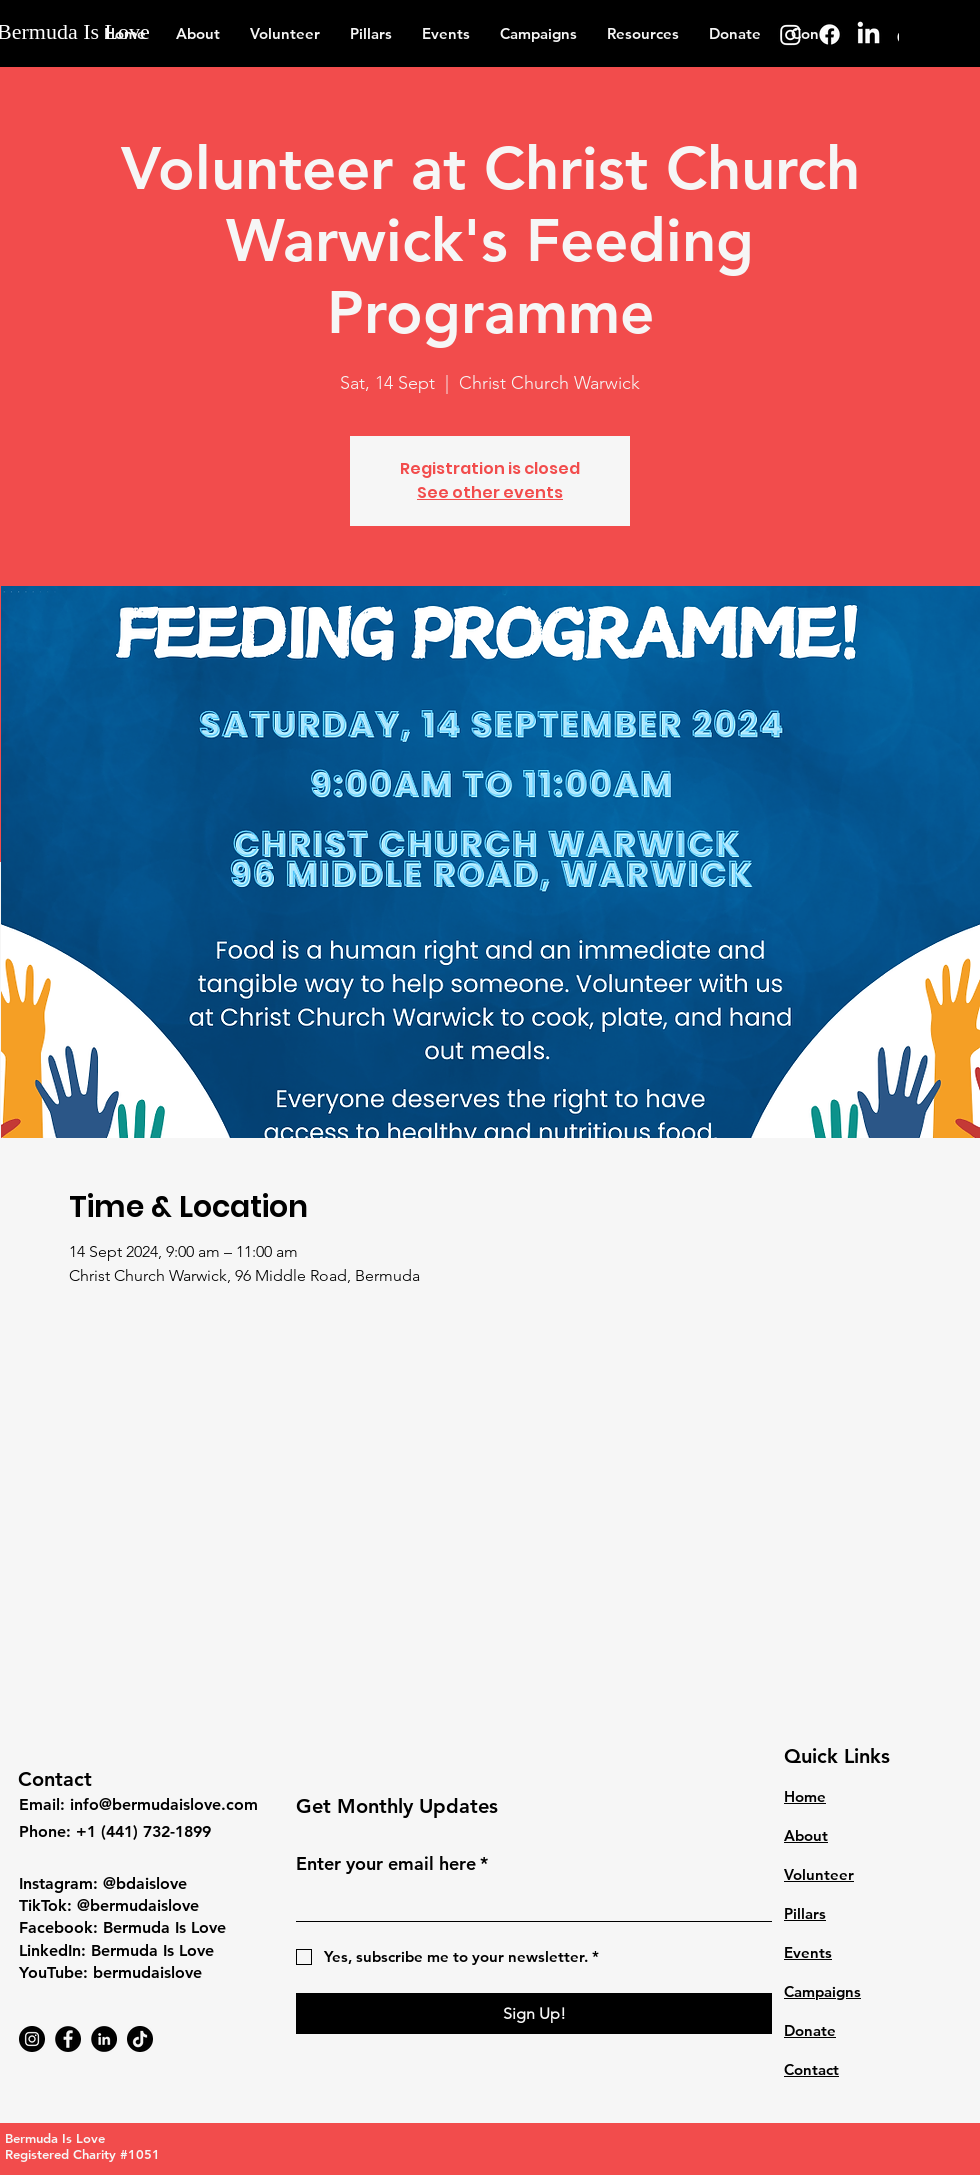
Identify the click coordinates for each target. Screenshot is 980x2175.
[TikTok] (140, 2039)
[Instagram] (790, 34)
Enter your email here (392, 1863)
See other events (490, 492)
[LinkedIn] (868, 34)
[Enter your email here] (528, 1902)
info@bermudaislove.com (164, 1804)
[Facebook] (829, 34)
